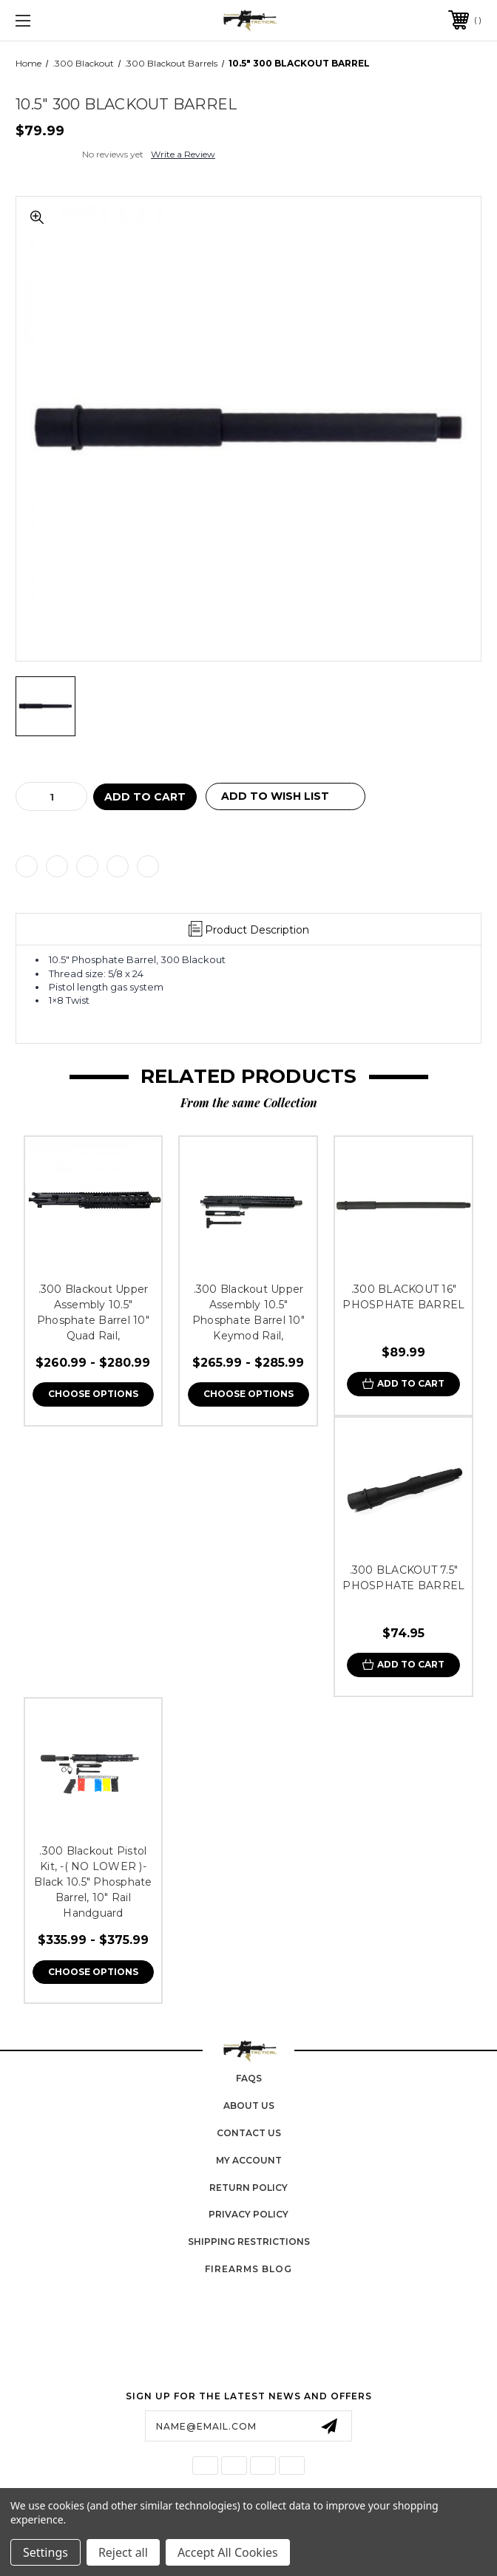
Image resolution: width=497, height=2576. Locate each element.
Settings (45, 2552)
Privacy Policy (248, 2214)
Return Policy (248, 2187)
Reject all (123, 2552)
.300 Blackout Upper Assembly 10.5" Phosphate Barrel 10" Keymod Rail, (248, 1312)
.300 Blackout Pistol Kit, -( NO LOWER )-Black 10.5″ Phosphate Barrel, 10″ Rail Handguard (93, 1882)
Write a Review (183, 154)
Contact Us (249, 2132)
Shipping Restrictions (249, 2241)
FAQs (249, 2078)
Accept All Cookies (228, 2552)
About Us (248, 2105)
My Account (249, 2160)
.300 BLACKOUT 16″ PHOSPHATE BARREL (403, 1296)
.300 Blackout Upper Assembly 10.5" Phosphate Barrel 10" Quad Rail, (93, 1312)
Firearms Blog (248, 2268)
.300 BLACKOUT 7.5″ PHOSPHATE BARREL (403, 1577)
